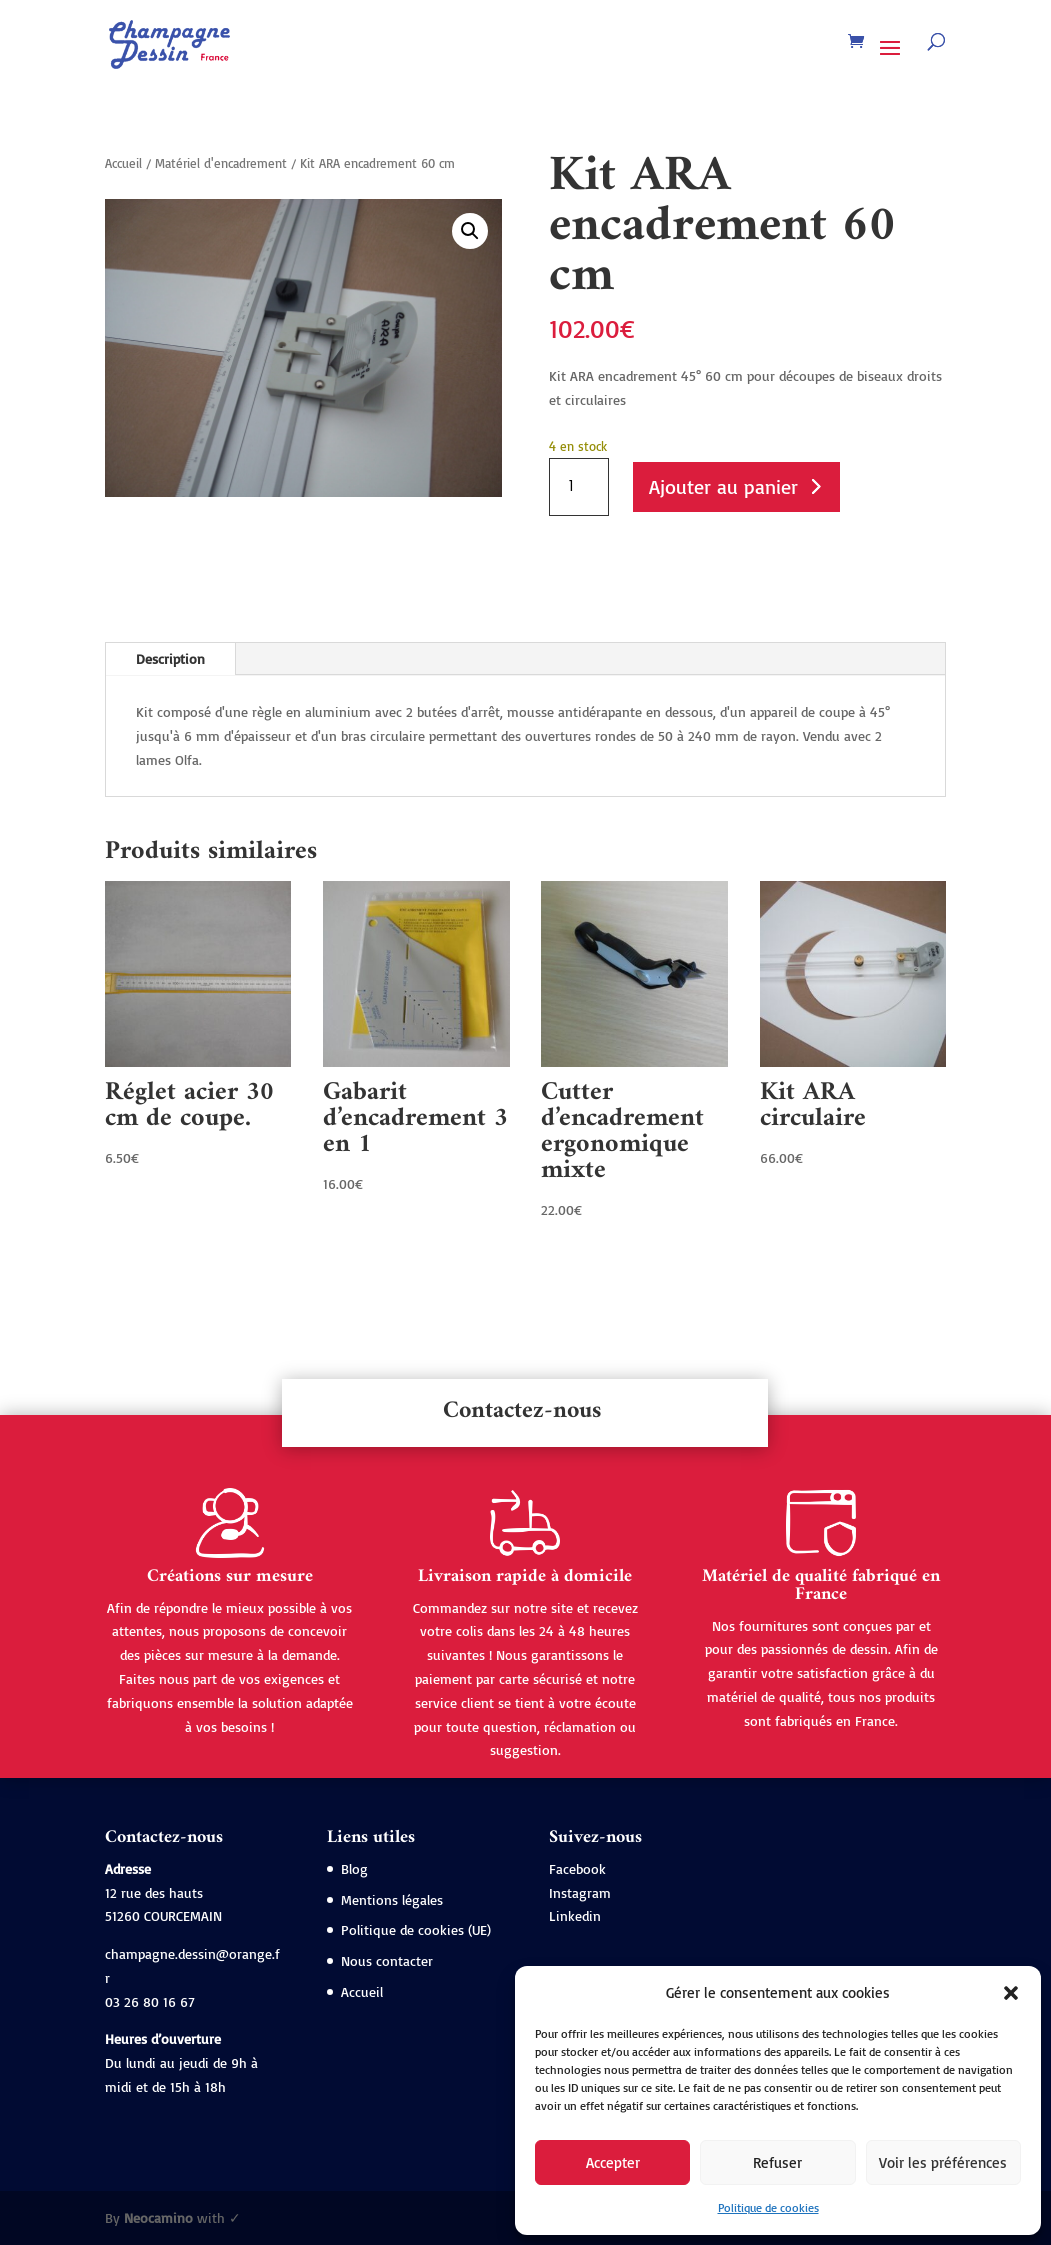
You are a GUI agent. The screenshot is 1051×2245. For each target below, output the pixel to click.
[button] (1011, 1993)
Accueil (123, 163)
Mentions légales (392, 1899)
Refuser (777, 2162)
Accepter (613, 2162)
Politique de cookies (768, 2207)
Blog (354, 1868)
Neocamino (158, 2217)
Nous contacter (387, 1960)
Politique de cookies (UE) (416, 1929)
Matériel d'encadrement (221, 163)
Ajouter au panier (723, 486)
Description (170, 658)
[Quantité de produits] (579, 487)
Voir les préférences (943, 2162)
